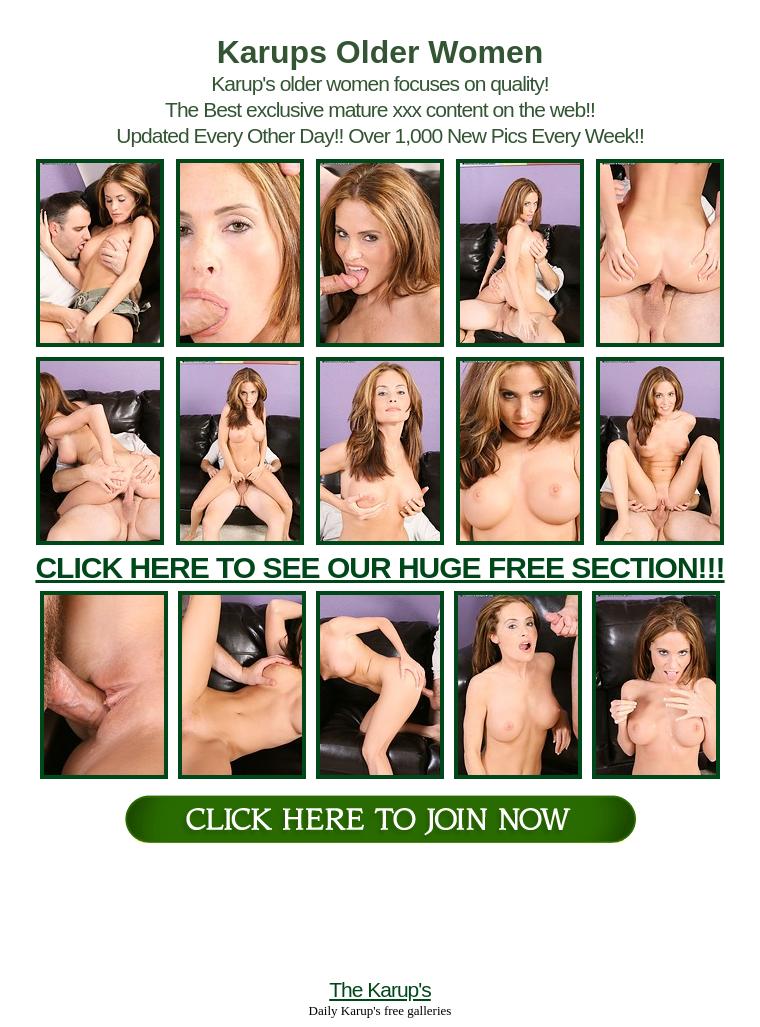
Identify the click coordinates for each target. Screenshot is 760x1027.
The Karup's (380, 989)
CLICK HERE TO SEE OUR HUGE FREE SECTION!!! (379, 567)
